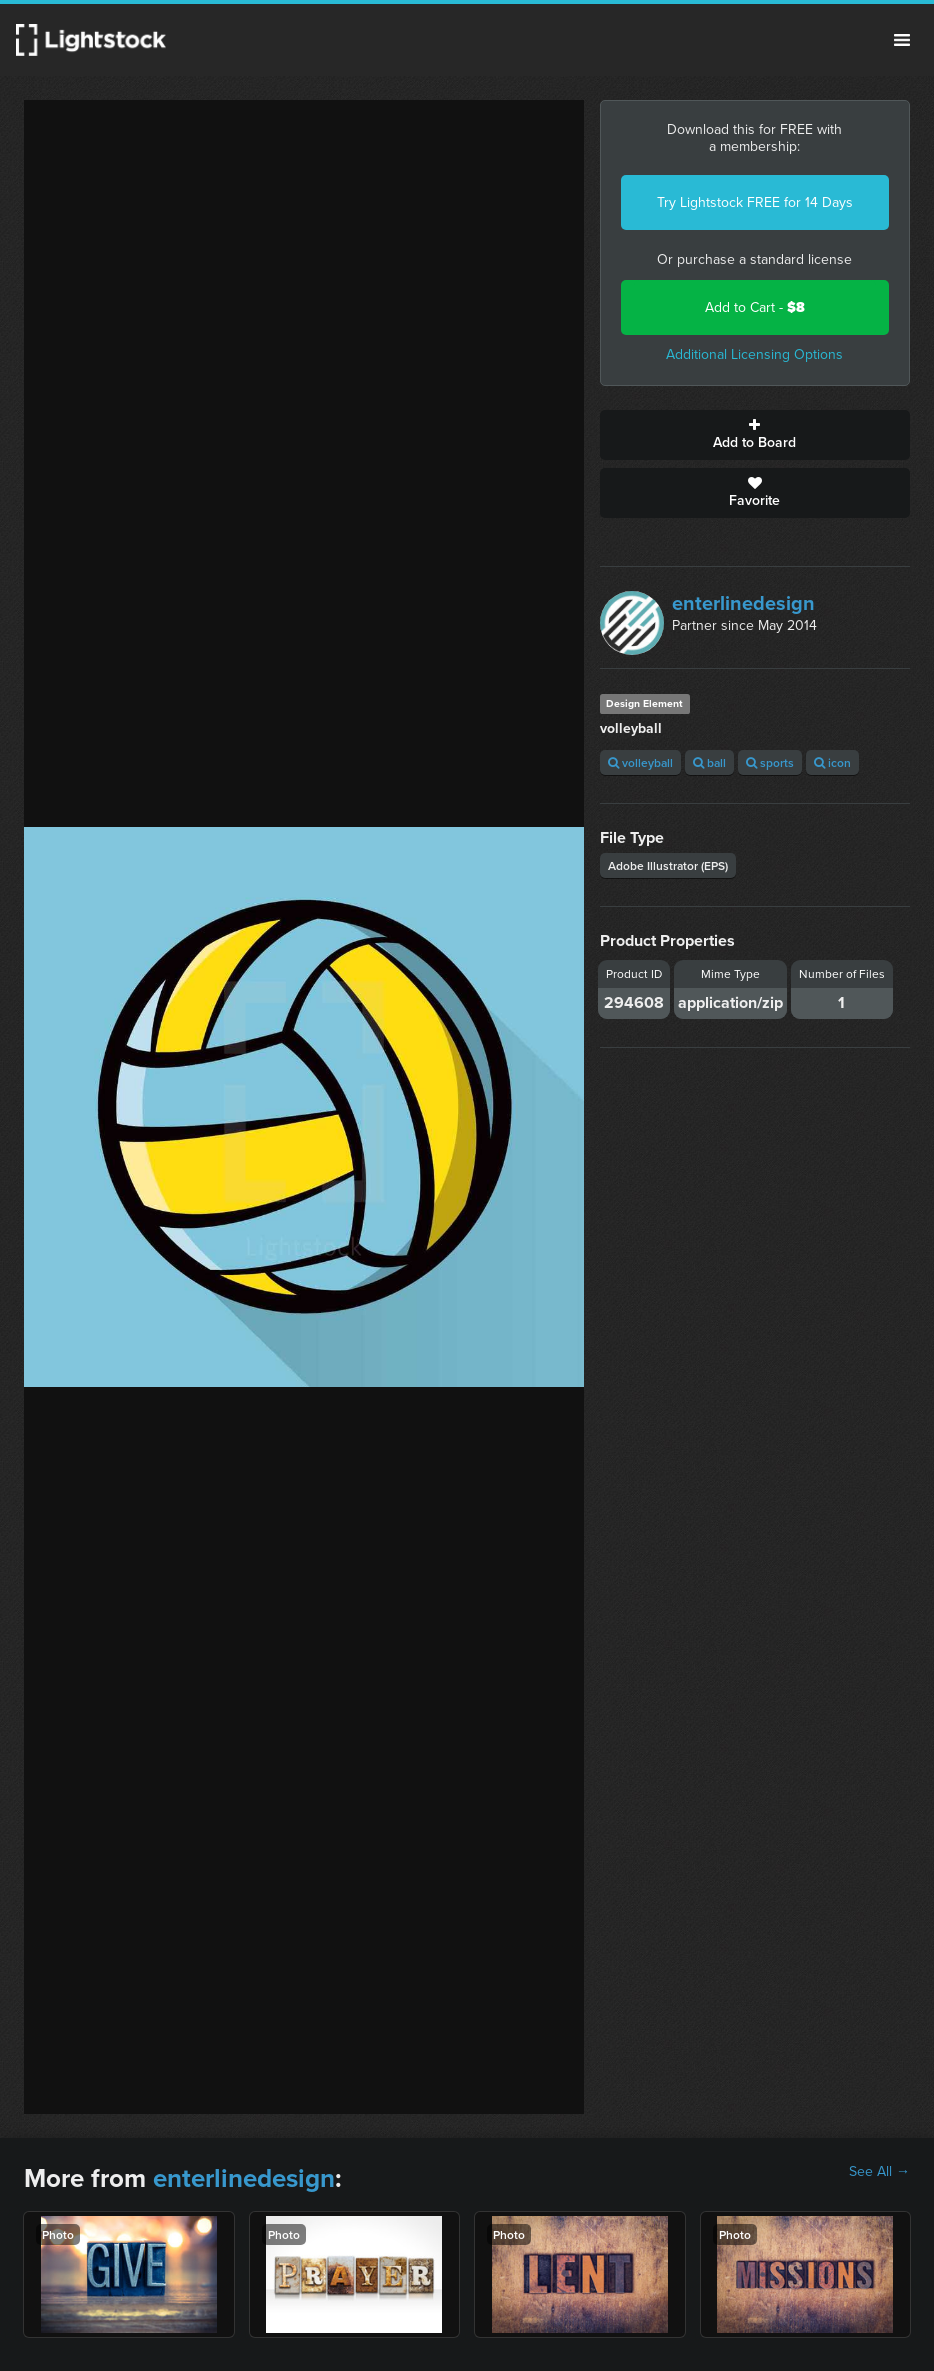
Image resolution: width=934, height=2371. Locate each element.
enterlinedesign (743, 603)
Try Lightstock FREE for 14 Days (755, 202)
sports (770, 762)
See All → (879, 2172)
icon (832, 762)
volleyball (640, 762)
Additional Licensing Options (754, 354)
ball (709, 762)
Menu (902, 40)
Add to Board (755, 435)
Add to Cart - (755, 307)
